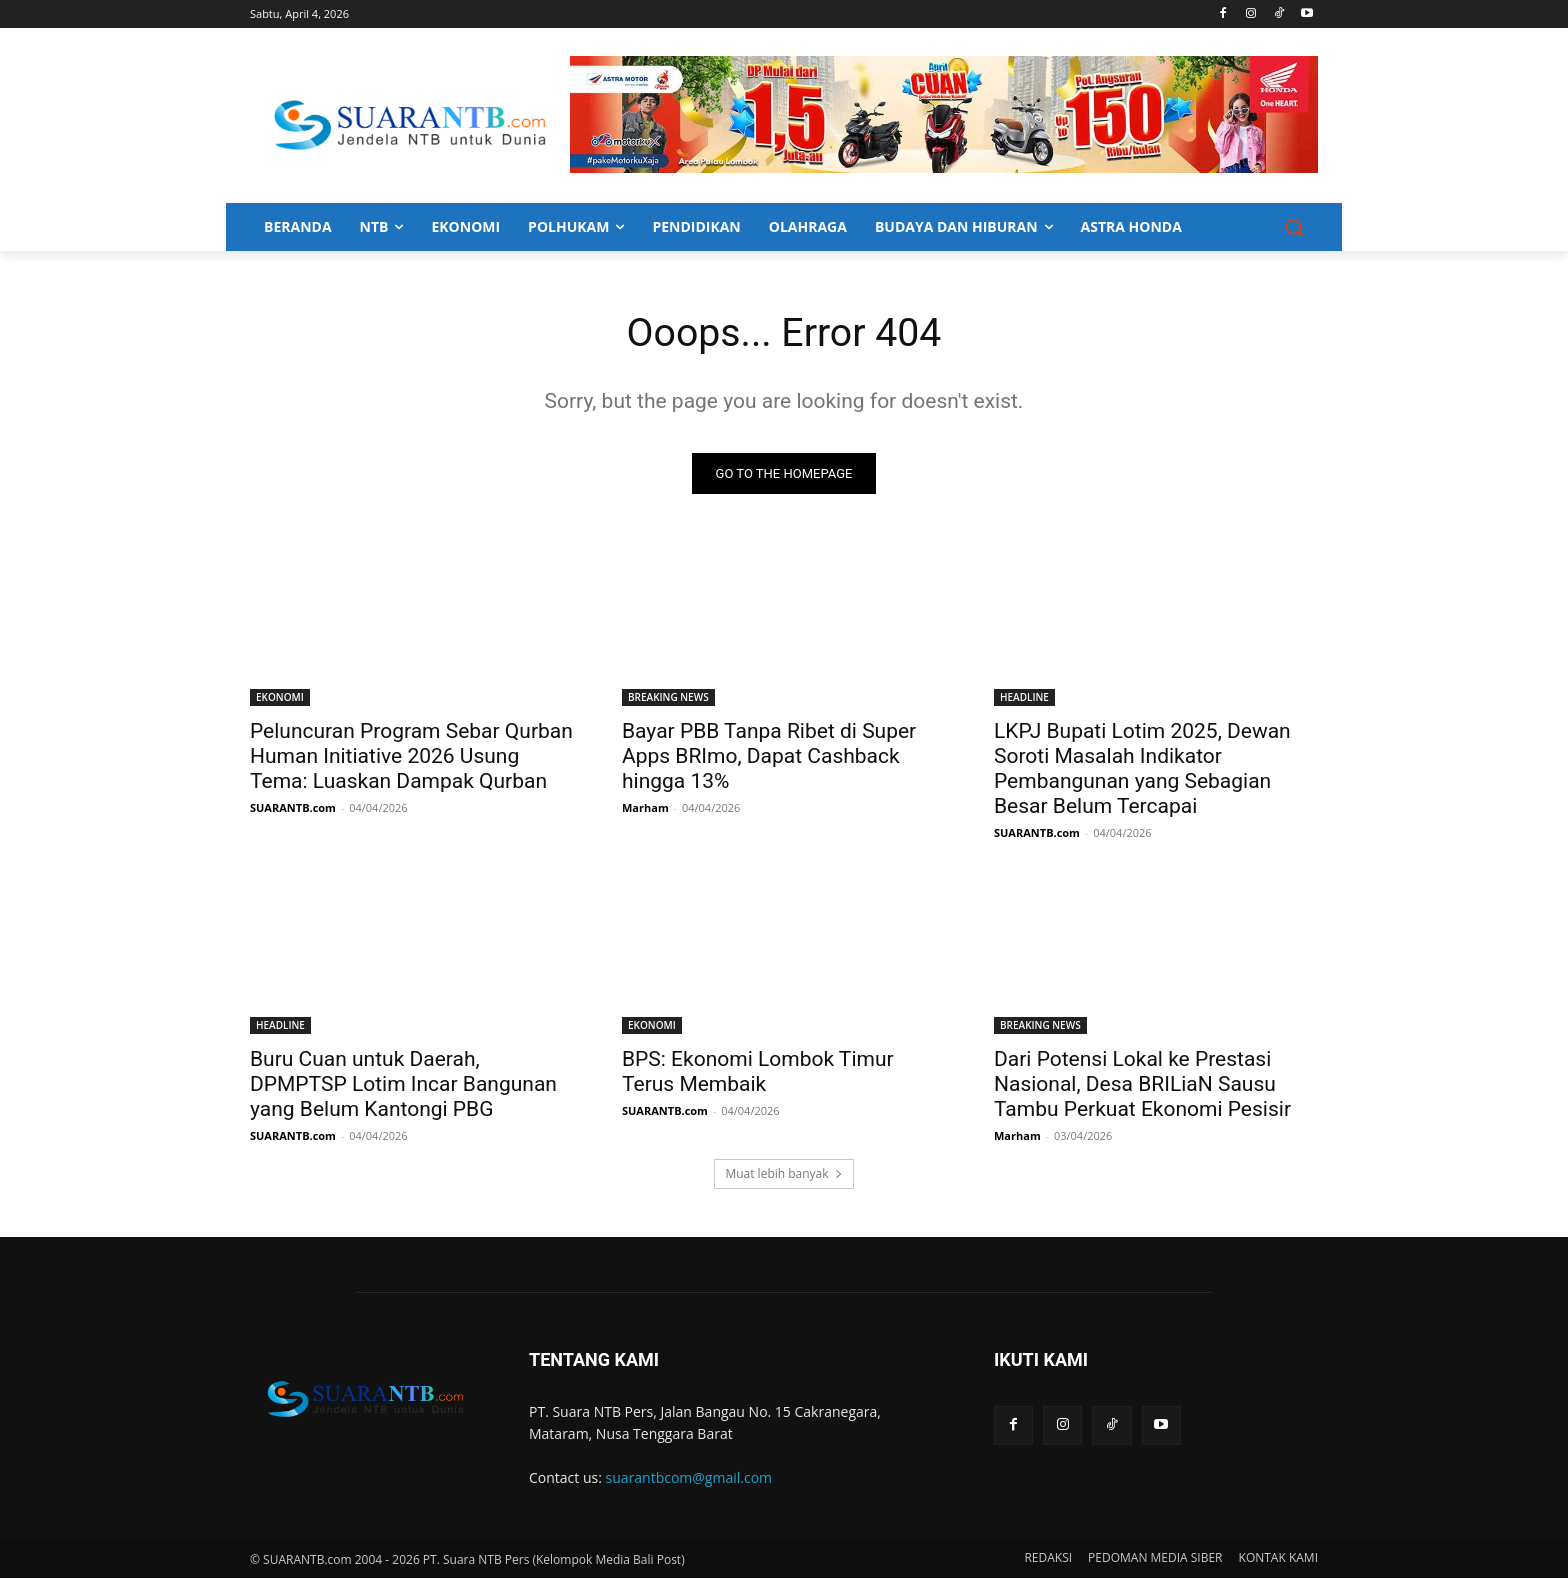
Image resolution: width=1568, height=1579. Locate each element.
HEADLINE (1024, 698)
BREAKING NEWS (668, 698)
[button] (1294, 227)
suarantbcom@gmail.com (689, 1478)
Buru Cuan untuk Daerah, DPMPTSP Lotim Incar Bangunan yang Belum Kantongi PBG (403, 1085)
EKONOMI (280, 698)
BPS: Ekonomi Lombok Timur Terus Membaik (758, 1072)
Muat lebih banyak (783, 1174)
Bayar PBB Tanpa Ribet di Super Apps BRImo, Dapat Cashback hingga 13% (769, 757)
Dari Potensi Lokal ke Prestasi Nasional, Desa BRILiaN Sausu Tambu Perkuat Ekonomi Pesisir (1142, 1085)
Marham (645, 808)
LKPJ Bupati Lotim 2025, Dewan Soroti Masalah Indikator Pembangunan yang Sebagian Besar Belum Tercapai (1142, 769)
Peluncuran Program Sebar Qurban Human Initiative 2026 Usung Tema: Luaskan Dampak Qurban (411, 757)
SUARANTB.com (293, 808)
